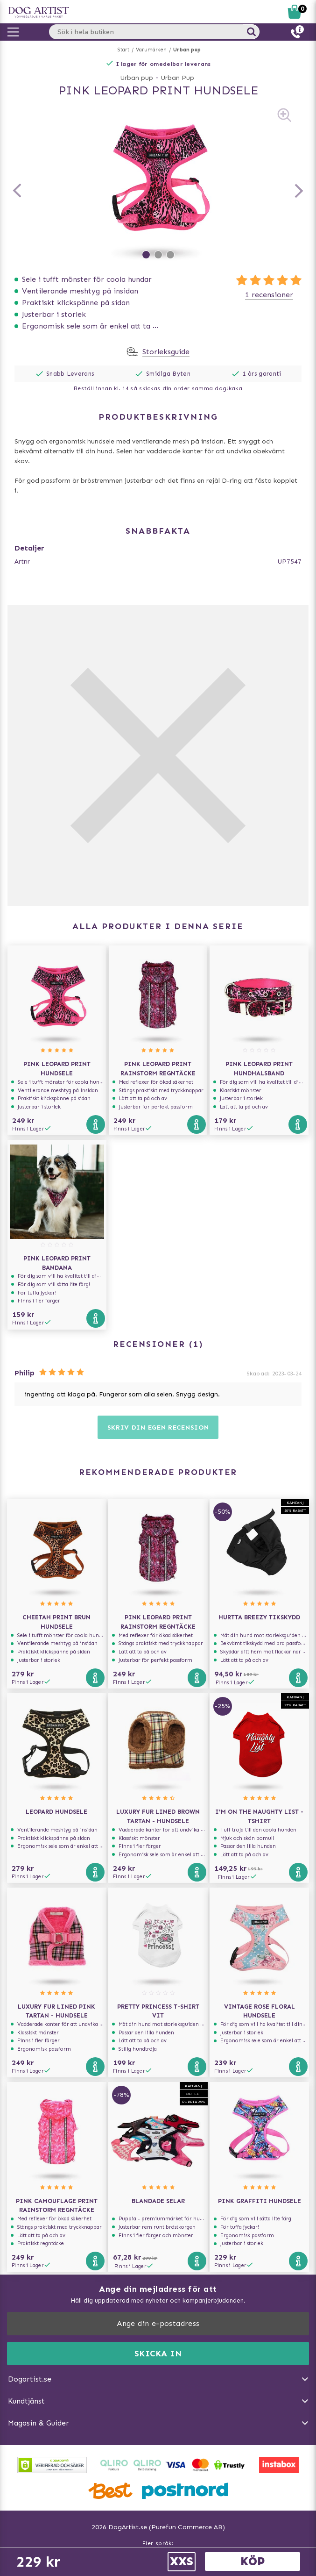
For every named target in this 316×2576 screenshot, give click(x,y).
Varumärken (151, 50)
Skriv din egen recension (158, 1427)
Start (123, 50)
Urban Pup (177, 78)
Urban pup (187, 50)
